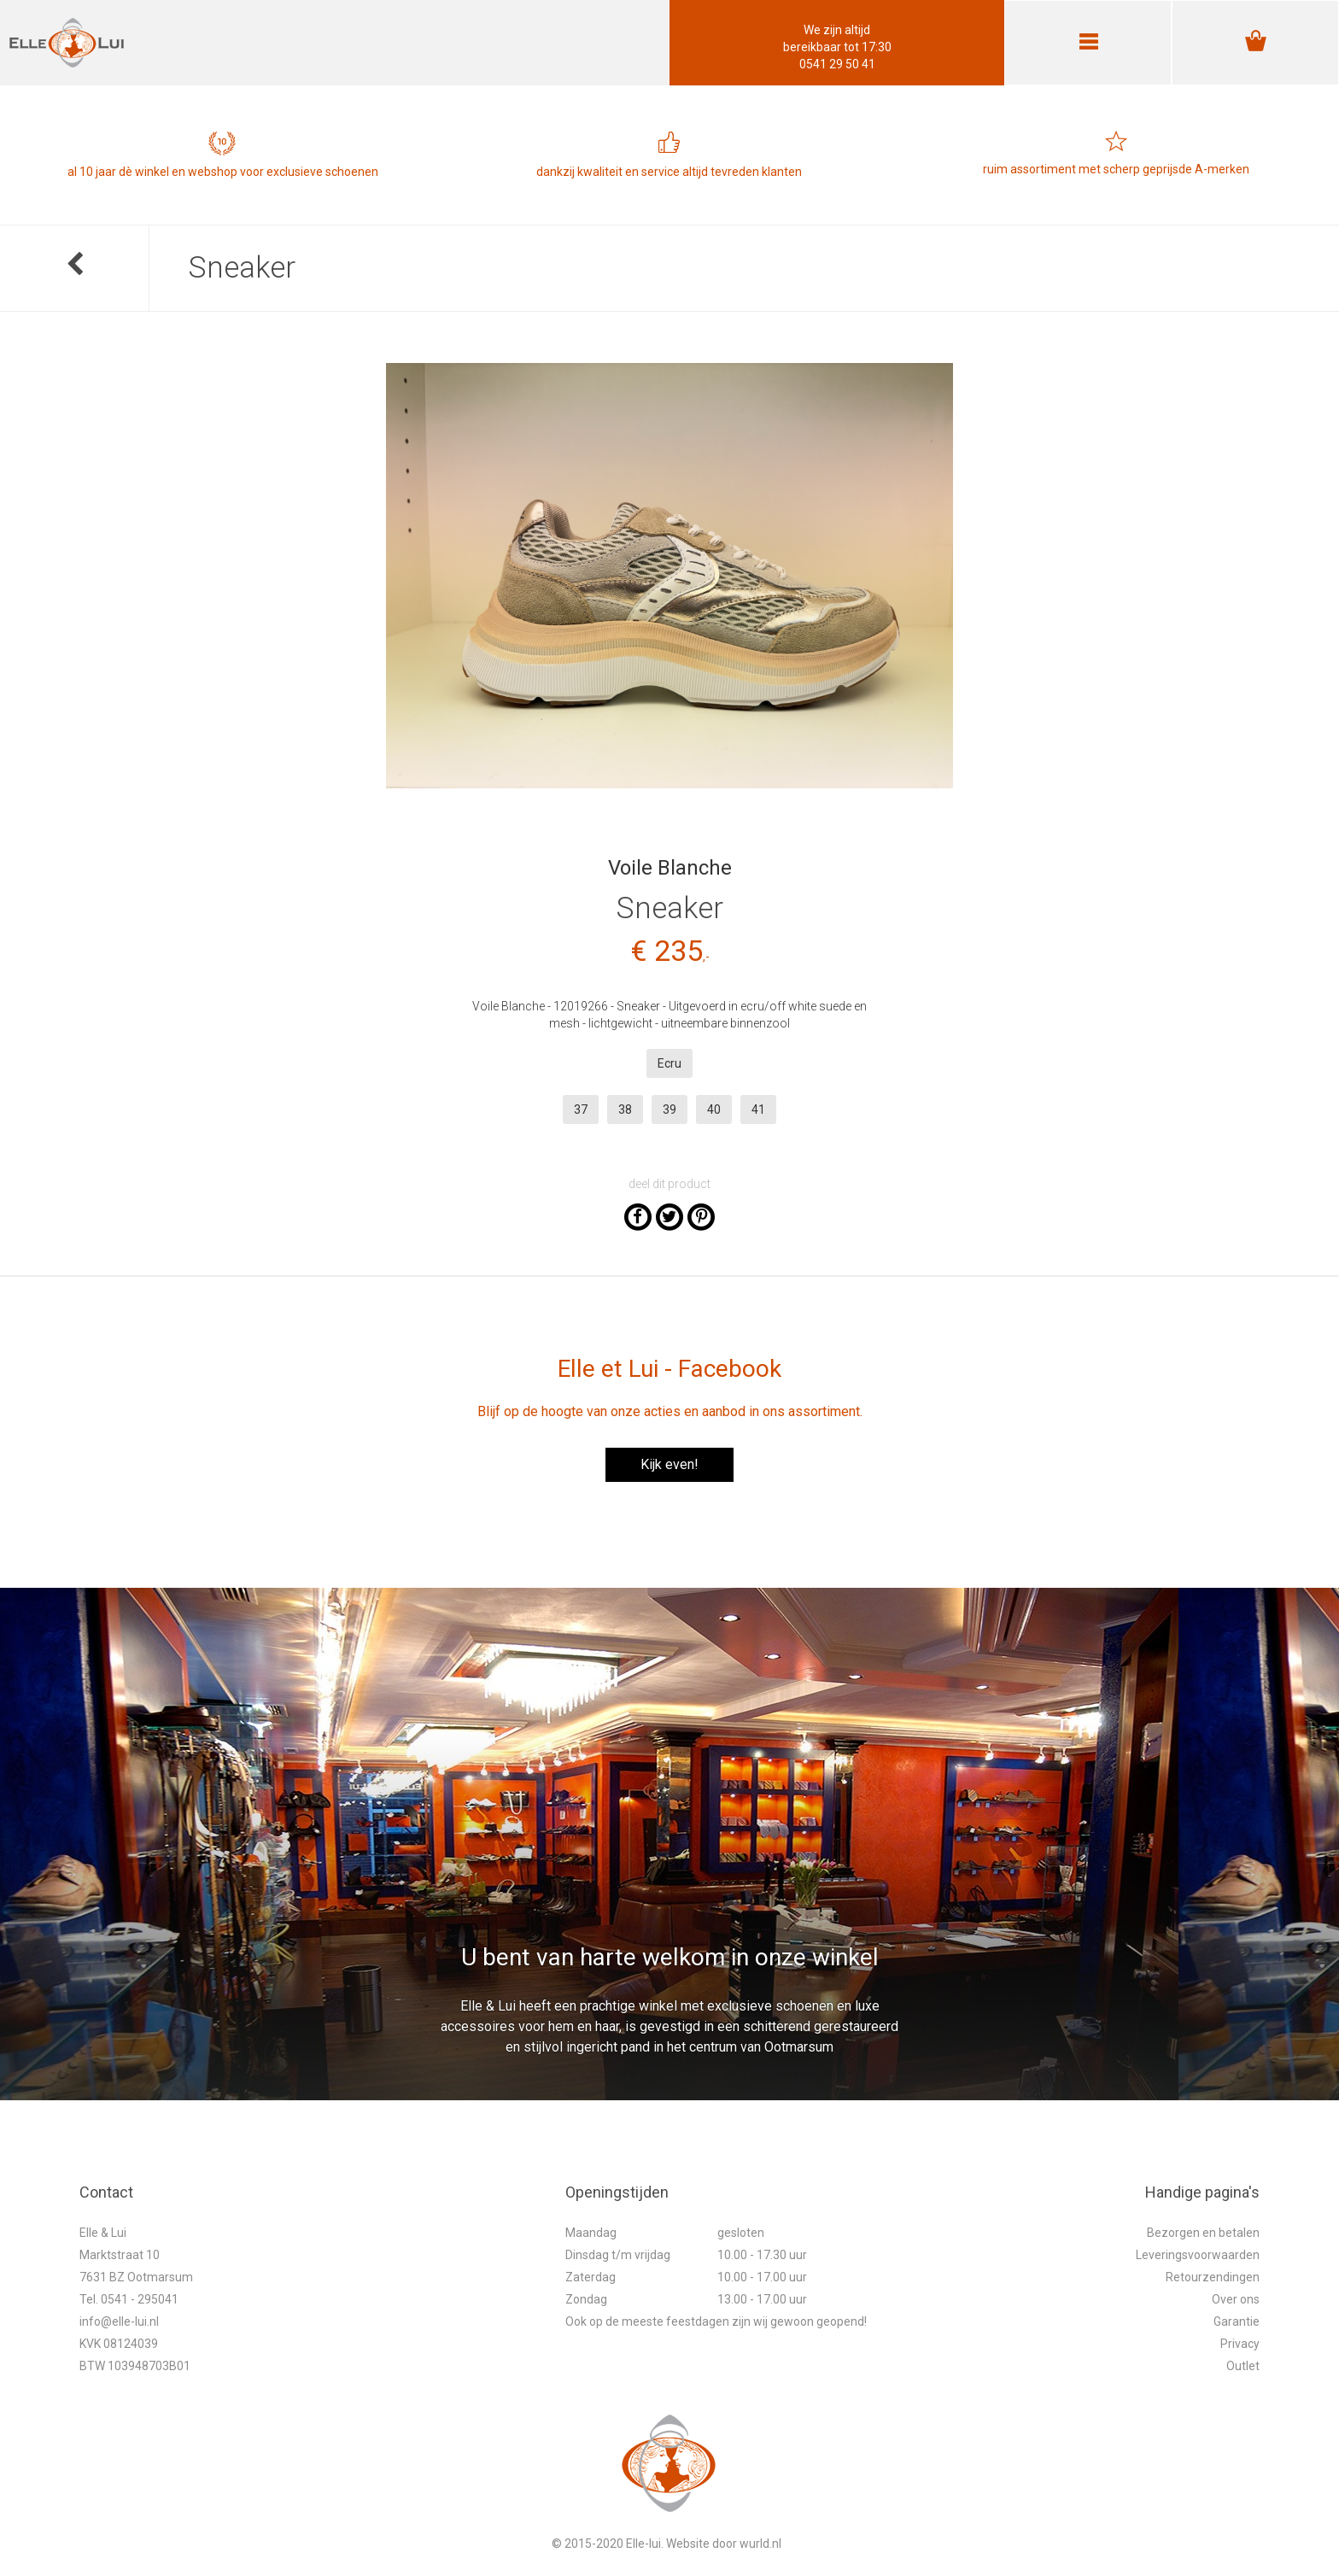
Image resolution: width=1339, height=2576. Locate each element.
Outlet (1243, 2366)
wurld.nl (760, 2543)
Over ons (1236, 2299)
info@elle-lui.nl (119, 2321)
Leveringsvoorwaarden (1198, 2255)
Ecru (669, 1063)
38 (625, 1109)
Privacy (1240, 2344)
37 (581, 1109)
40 (714, 1109)
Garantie (1236, 2321)
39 (669, 1109)
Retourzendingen (1213, 2277)
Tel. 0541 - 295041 (128, 2299)
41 (758, 1109)
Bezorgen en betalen (1203, 2232)
